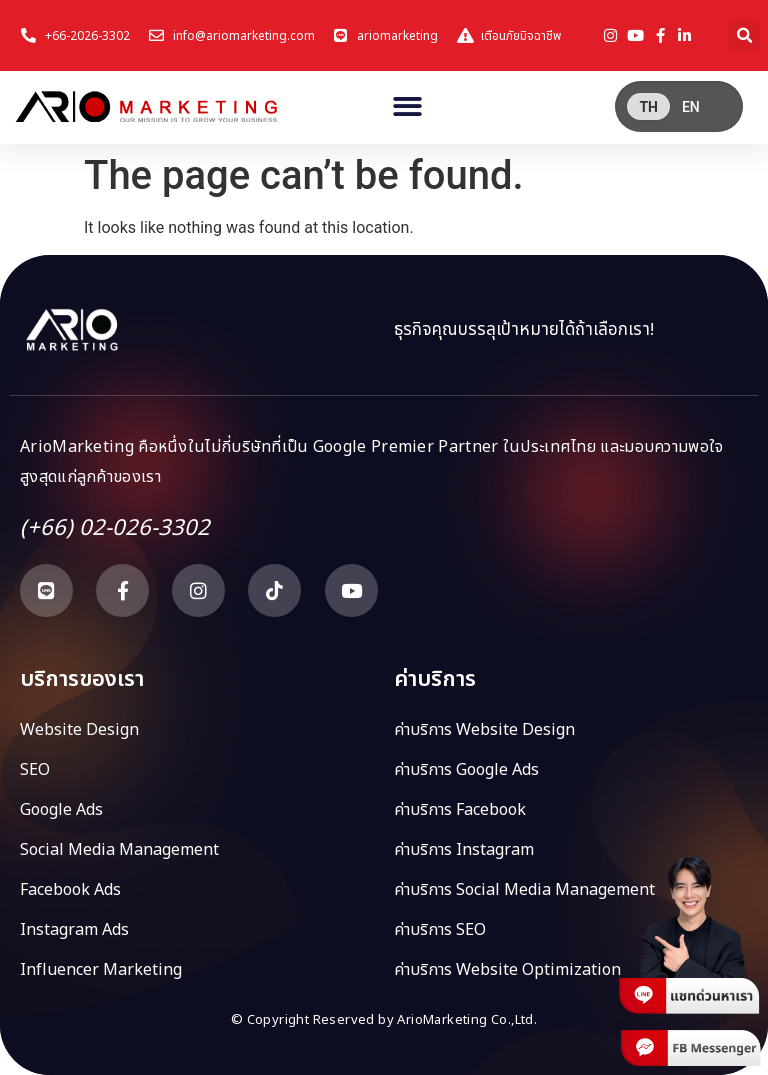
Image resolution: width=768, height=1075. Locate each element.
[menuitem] (648, 106)
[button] (744, 35)
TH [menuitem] (648, 107)
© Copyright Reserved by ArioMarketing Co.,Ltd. (384, 1020)
